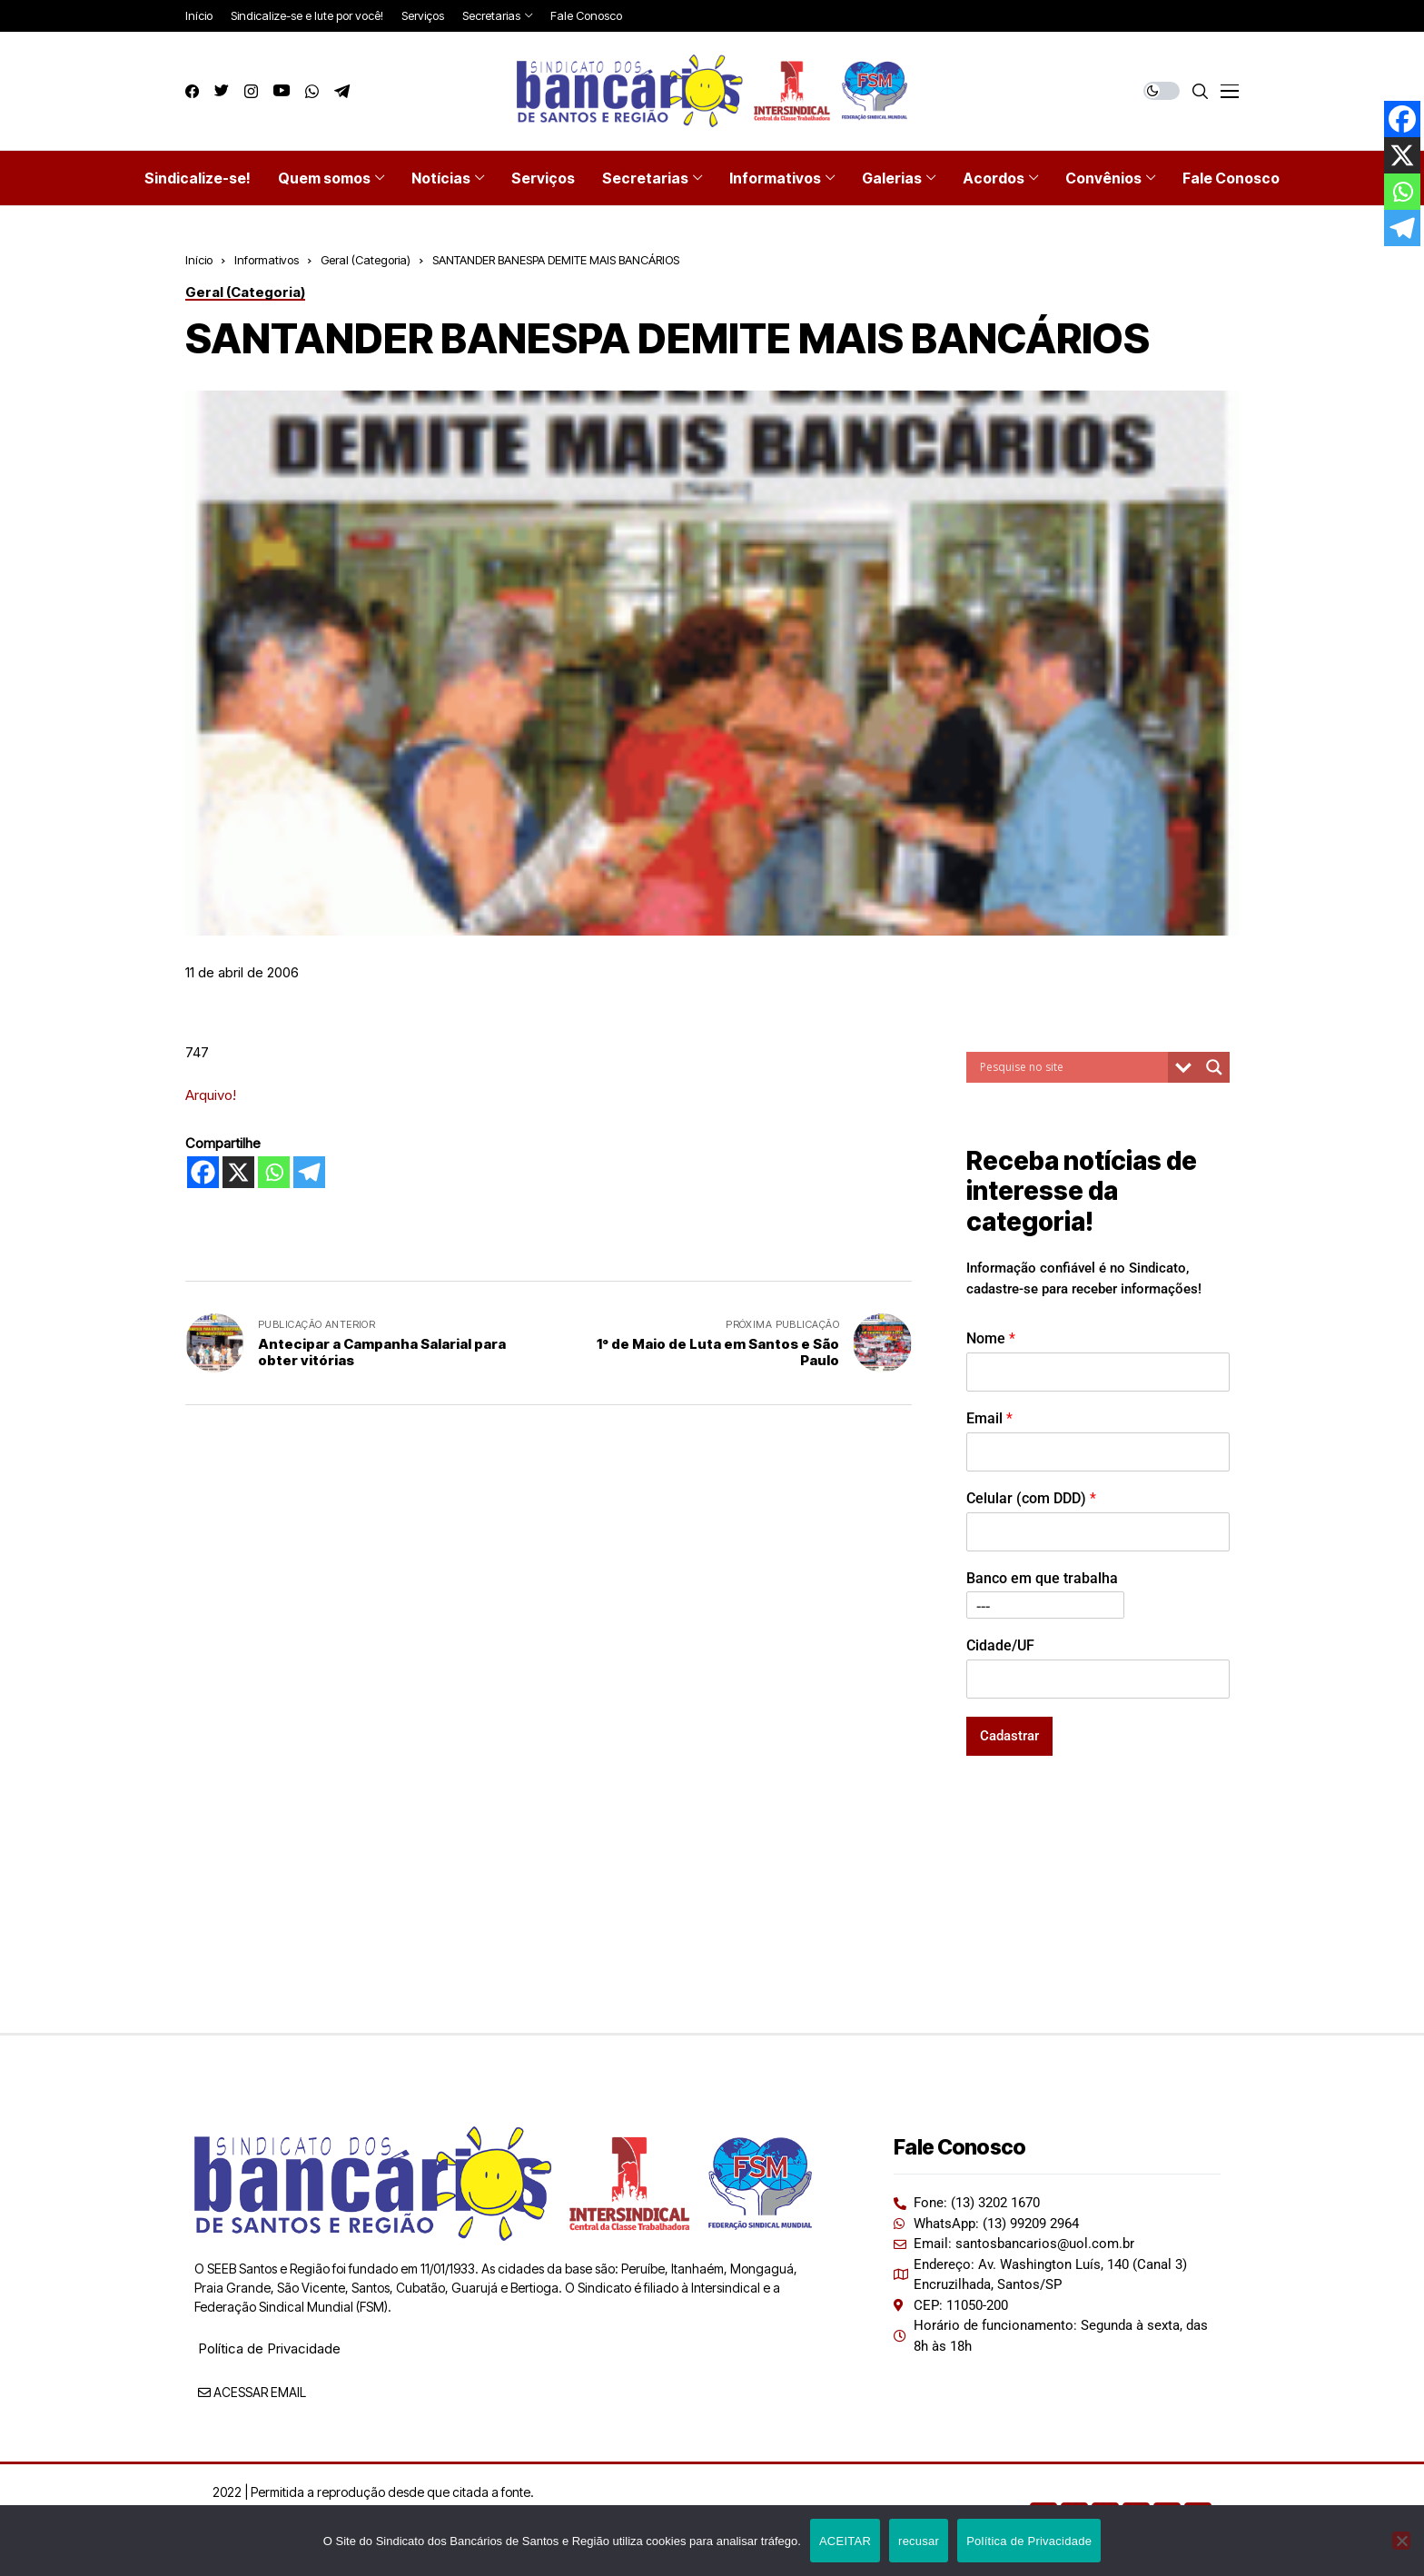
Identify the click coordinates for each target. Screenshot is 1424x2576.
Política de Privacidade (269, 2348)
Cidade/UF (1000, 1645)
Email (989, 1418)
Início (199, 260)
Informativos (266, 260)
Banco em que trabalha (1042, 1578)
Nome (990, 1338)
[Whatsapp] (274, 1172)
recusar (918, 2541)
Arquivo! (210, 1095)
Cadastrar (1009, 1736)
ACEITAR (845, 2541)
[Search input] (1071, 1067)
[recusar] (1401, 2540)
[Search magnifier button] (1214, 1067)
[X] (238, 1172)
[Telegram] (309, 1172)
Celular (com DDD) (1031, 1498)
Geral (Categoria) (365, 260)
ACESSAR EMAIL (252, 2392)
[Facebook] (203, 1172)
